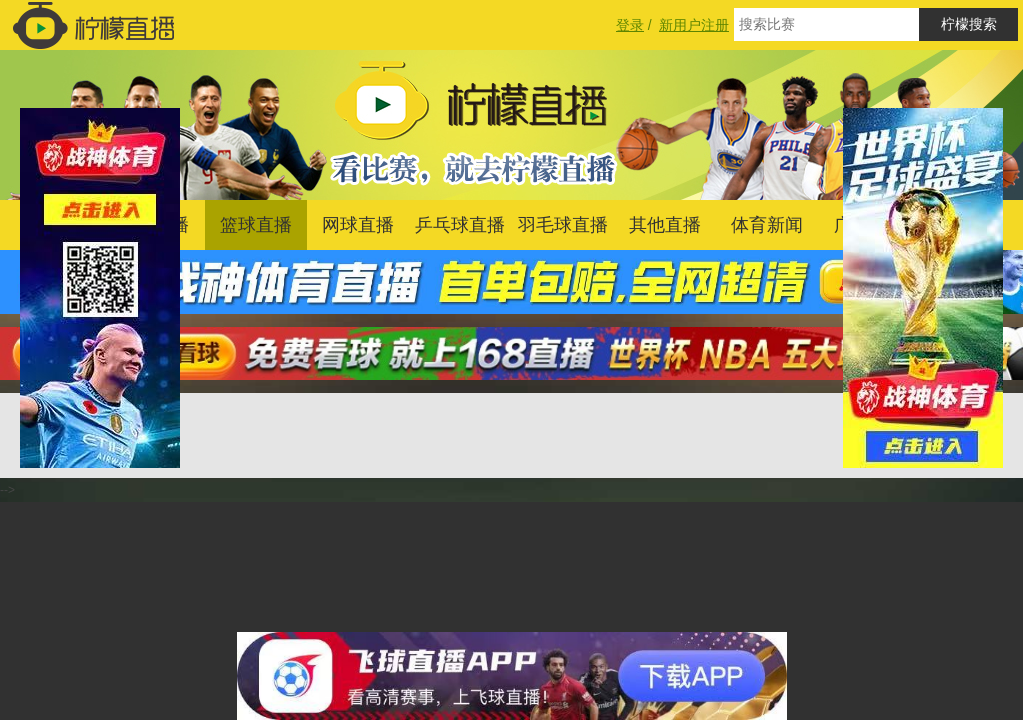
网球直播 (358, 225)
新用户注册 (694, 25)
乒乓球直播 (460, 225)
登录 (630, 25)
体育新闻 (767, 225)
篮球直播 (256, 225)
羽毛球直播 (563, 225)
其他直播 (665, 225)
